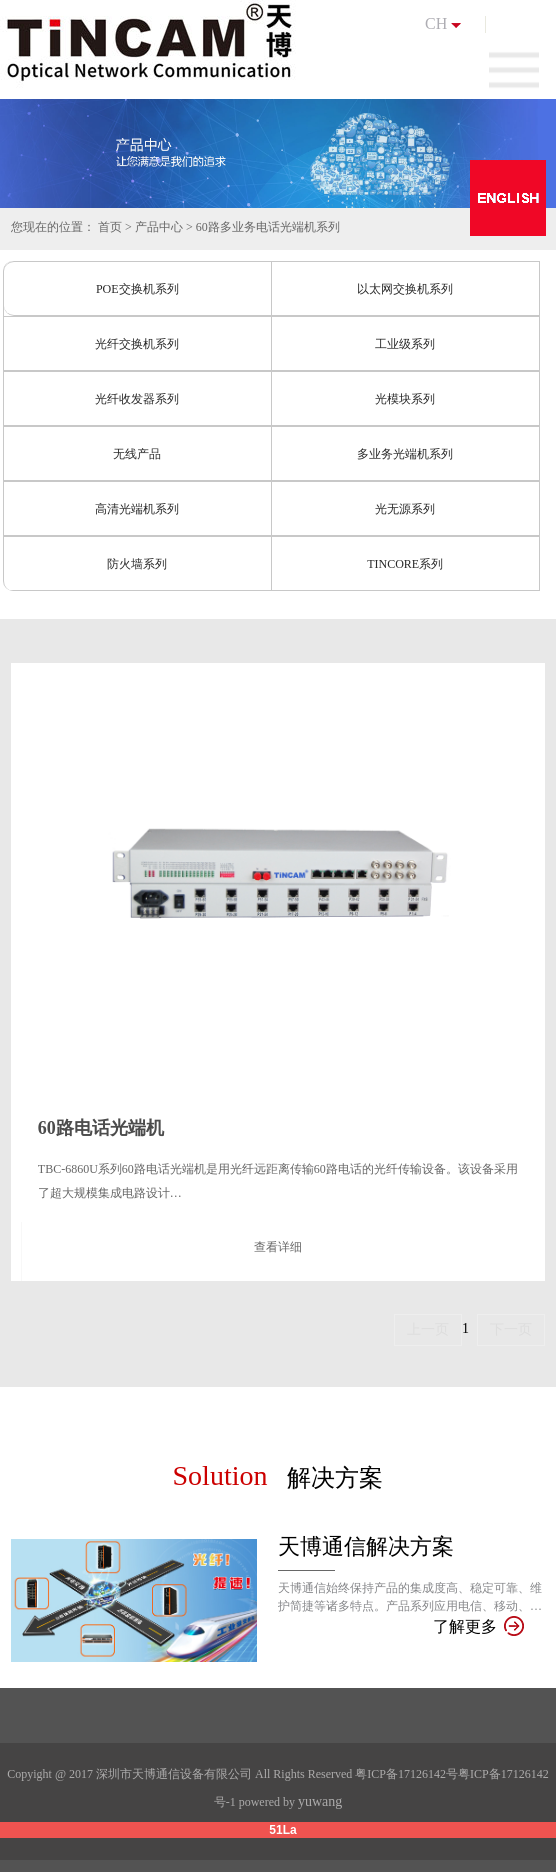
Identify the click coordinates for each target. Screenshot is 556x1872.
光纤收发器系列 (137, 399)
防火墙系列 (137, 564)
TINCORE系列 (405, 564)
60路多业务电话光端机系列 (268, 227)
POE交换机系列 (137, 289)
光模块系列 (405, 399)
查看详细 (278, 1247)
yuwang (320, 1801)
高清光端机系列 (137, 509)
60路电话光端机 (101, 1128)
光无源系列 (405, 509)
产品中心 (159, 227)
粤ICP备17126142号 (406, 1774)
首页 (110, 227)
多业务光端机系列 (405, 454)
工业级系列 (405, 344)
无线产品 (137, 454)
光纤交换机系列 (137, 344)
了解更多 (478, 1626)
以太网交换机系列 (405, 289)
